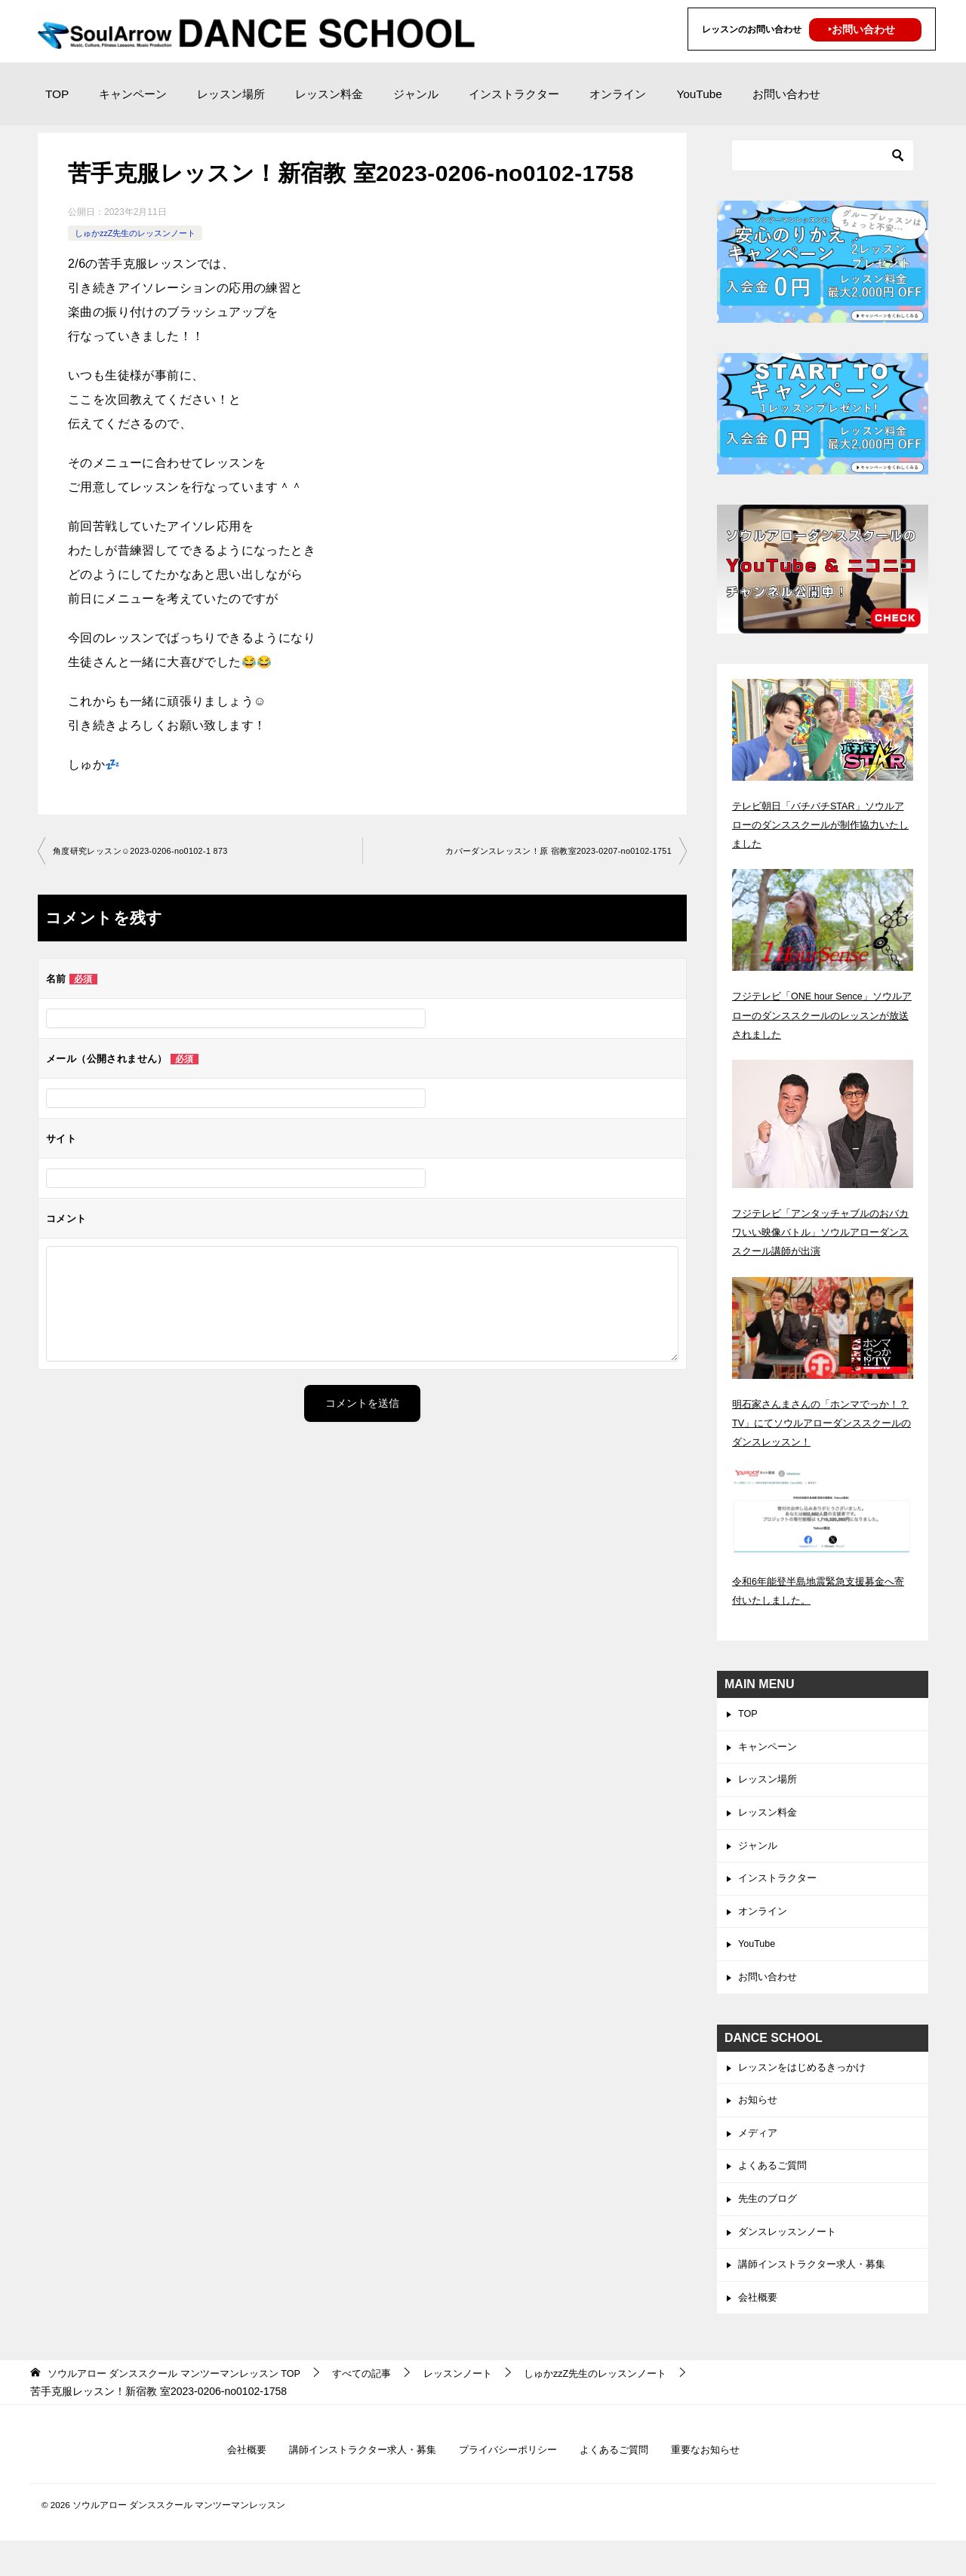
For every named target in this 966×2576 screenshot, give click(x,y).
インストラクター (514, 94)
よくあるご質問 (775, 2190)
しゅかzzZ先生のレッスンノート (141, 233)
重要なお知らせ (718, 2484)
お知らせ (759, 2120)
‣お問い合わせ (861, 29)
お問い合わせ (786, 94)
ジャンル (415, 94)
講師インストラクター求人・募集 (817, 2295)
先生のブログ (769, 2225)
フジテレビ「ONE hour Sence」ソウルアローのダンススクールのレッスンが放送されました (822, 1014)
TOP (57, 94)
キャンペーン (133, 94)
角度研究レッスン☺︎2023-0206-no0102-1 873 (149, 851)
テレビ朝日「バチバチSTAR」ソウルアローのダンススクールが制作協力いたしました (822, 824)
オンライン (617, 94)
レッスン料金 (329, 94)
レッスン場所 (231, 94)
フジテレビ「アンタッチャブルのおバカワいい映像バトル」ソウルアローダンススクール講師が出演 (822, 1232)
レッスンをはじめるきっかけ (806, 2086)
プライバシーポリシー (509, 2484)
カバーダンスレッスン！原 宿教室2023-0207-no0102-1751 (547, 851)
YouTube (698, 94)
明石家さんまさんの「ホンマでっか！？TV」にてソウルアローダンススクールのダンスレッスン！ (818, 1423)
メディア (759, 2155)
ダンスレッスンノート (791, 2260)
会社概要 (759, 2329)
